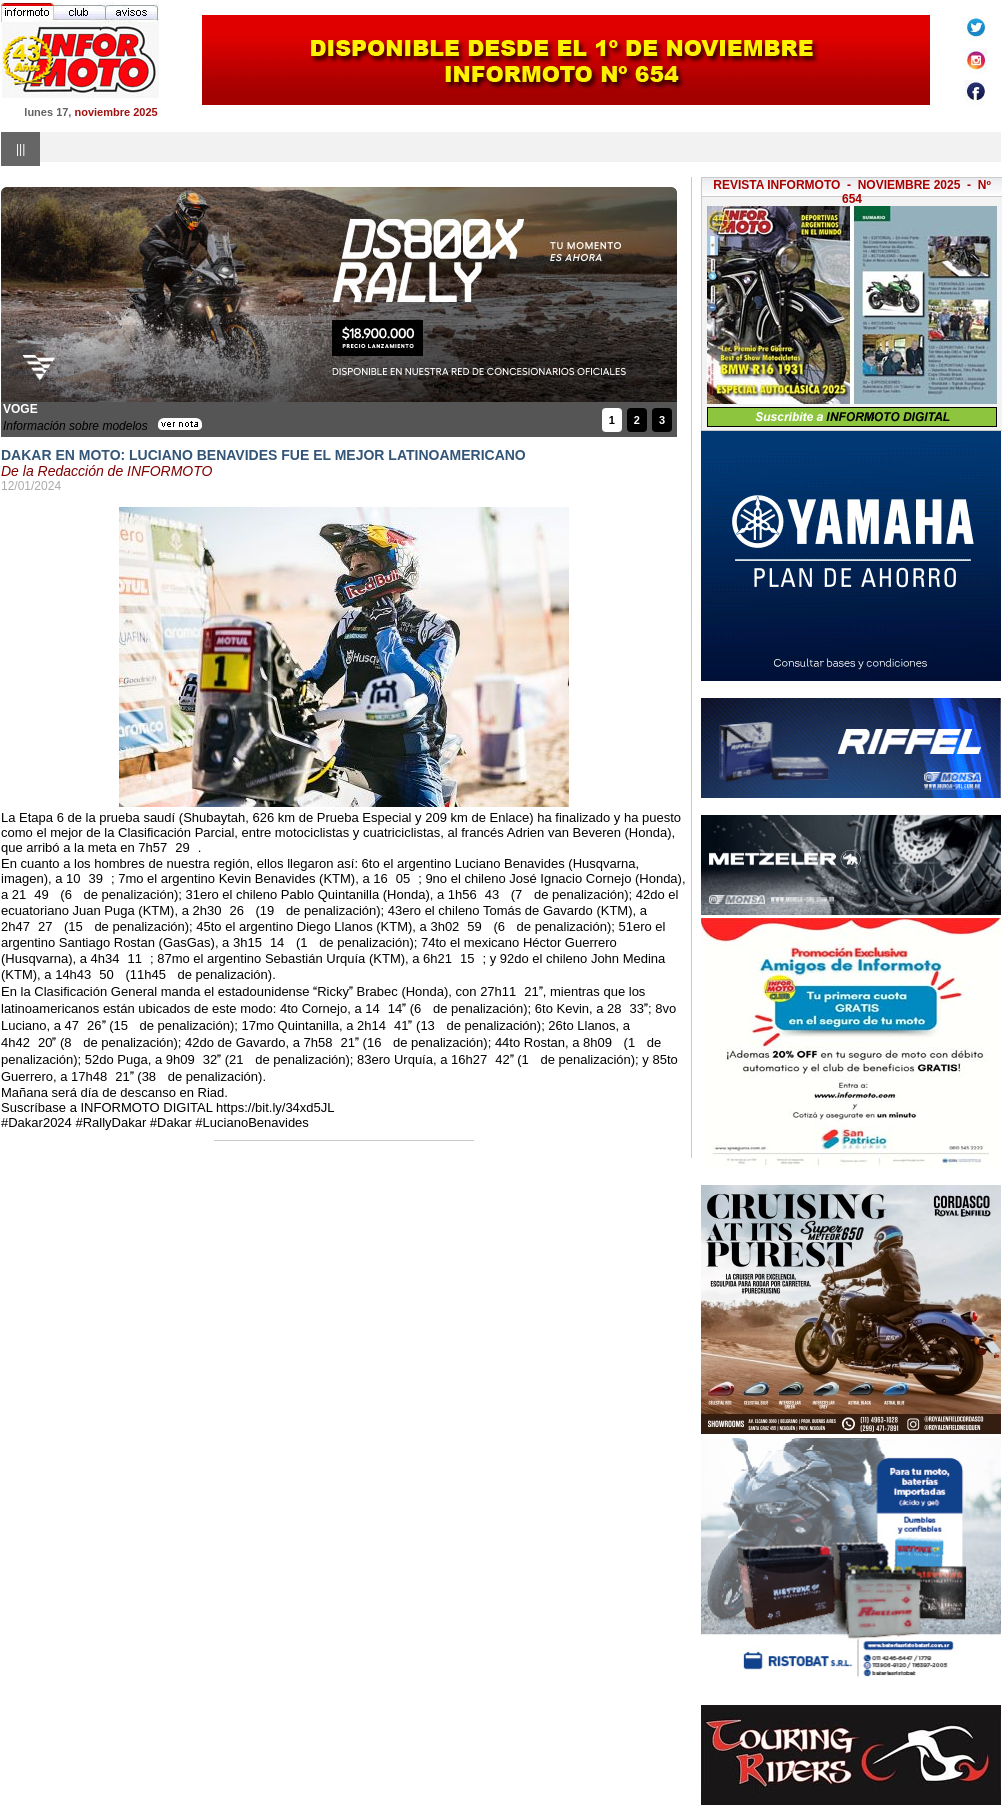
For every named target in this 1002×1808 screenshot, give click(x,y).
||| (20, 149)
